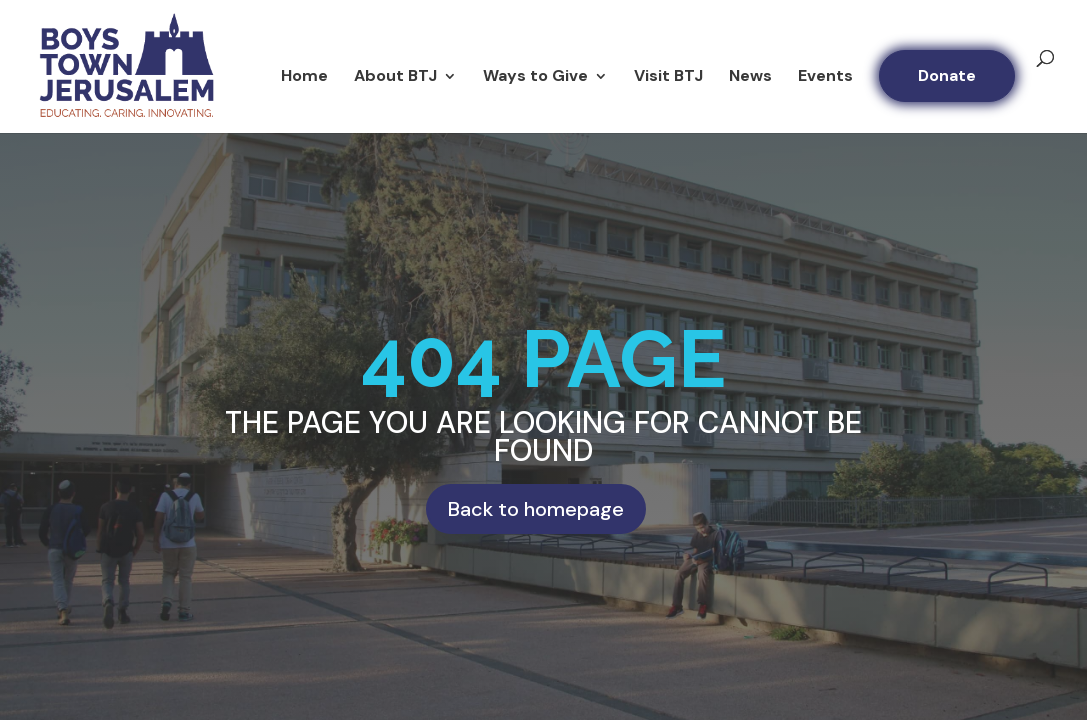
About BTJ (395, 77)
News (750, 77)
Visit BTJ (668, 77)
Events (825, 77)
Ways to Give (535, 77)
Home (304, 77)
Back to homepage (536, 509)
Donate (947, 75)
